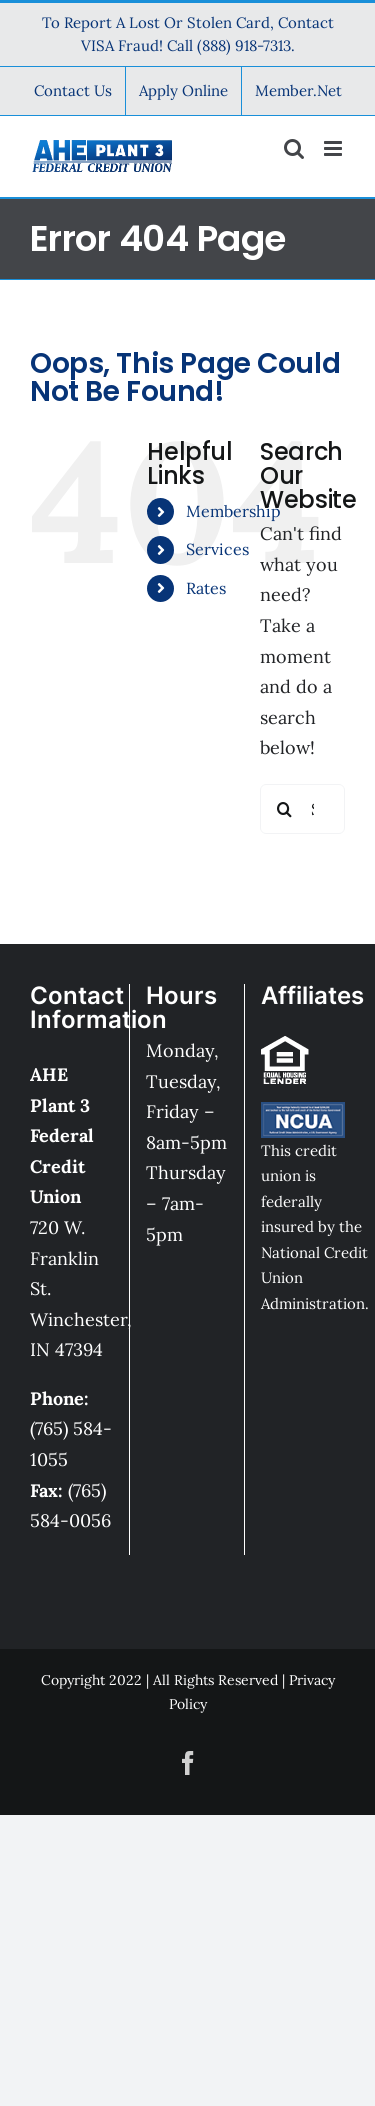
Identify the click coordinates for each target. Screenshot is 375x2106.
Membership (233, 511)
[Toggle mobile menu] (334, 148)
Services (217, 549)
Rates (206, 588)
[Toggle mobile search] (294, 148)
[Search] (285, 809)
